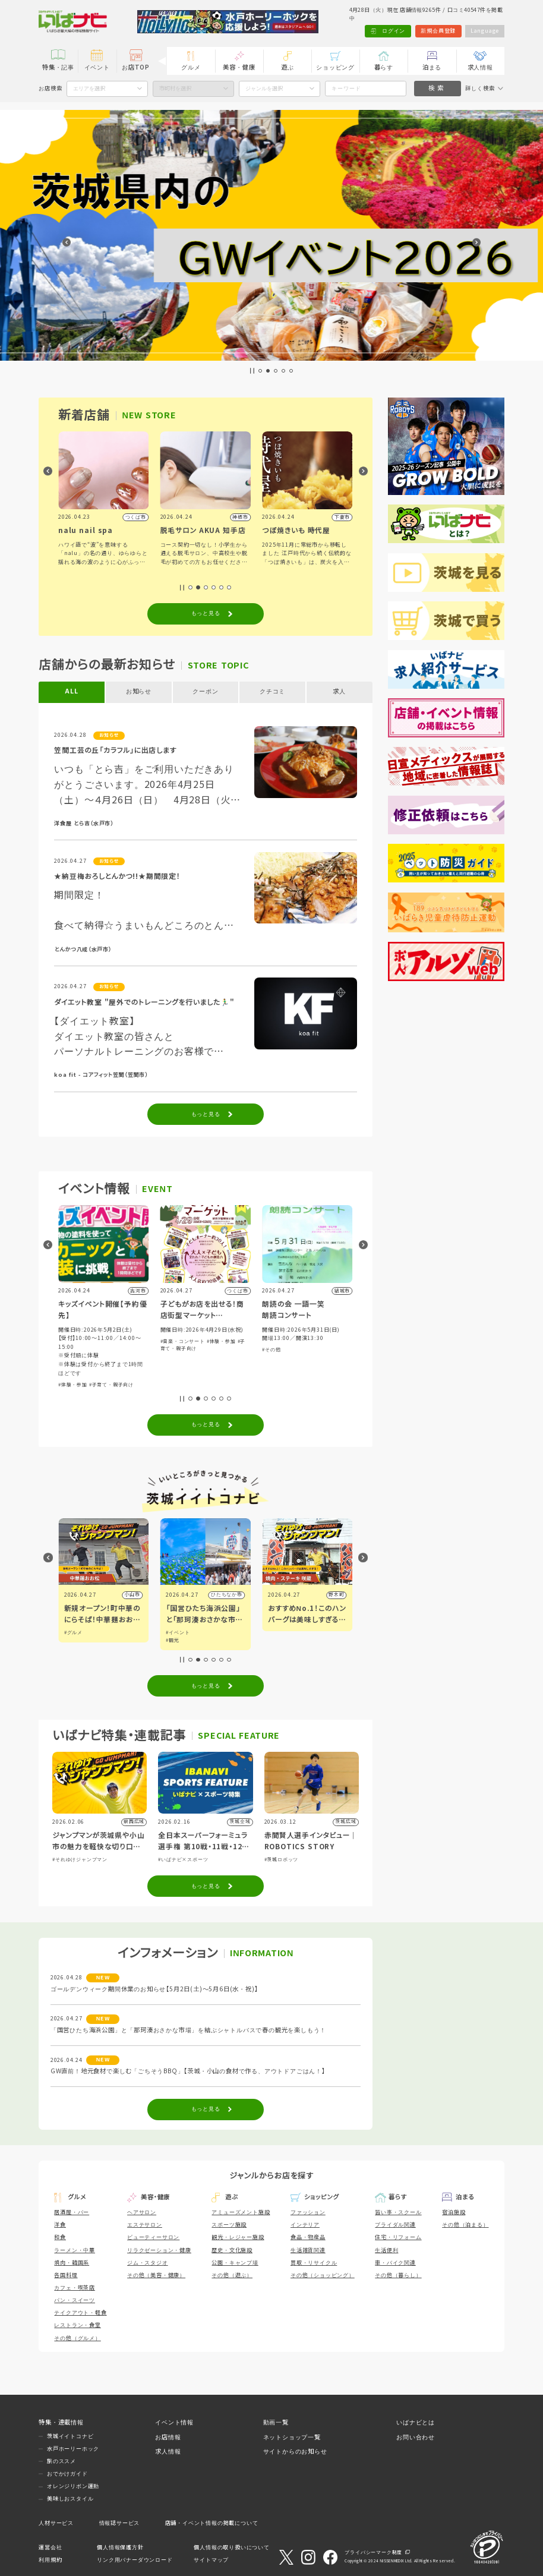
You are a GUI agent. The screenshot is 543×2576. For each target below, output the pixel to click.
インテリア (305, 2225)
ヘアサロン (141, 2212)
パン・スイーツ (74, 2300)
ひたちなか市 (329, 1594)
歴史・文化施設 (231, 2250)
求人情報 (480, 67)
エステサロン (144, 2225)
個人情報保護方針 (120, 2547)
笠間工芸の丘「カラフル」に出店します (115, 750)
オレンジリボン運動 (73, 2486)
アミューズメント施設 (240, 2212)
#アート (73, 1640)
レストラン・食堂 (77, 2325)
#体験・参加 (72, 1358)
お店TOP (136, 67)
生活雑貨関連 (308, 2250)
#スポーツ (101, 1358)
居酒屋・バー (71, 2212)
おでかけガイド (67, 2474)
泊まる (431, 67)
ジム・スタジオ (147, 2263)
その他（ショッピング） (323, 2275)
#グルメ (175, 1632)
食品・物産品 (308, 2237)
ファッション (308, 2212)
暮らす (383, 67)
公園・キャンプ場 (234, 2263)
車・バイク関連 (395, 2263)
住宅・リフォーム (398, 2237)
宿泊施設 (453, 2212)
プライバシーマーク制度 (373, 2552)
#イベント (76, 1632)
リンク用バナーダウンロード (134, 2560)
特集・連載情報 (61, 2422)
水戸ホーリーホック (73, 2449)
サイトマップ (211, 2560)
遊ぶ (287, 67)
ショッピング (335, 67)
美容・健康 (239, 67)
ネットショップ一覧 (292, 2437)
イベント (97, 67)
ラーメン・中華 (74, 2250)
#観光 (274, 1640)
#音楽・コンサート (284, 1341)
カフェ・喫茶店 (74, 2288)
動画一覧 (276, 2422)
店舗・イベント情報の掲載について (211, 2523)
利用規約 (50, 2560)
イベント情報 (174, 2422)
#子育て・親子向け (213, 1385)
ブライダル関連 (395, 2225)
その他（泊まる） (465, 2225)
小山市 (234, 1594)
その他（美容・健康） (156, 2275)
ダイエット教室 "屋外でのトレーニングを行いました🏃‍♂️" (144, 1002)
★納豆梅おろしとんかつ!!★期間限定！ (117, 876)
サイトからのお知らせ (295, 2451)
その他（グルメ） (77, 2338)
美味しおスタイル (70, 2499)
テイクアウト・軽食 (80, 2313)
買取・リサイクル (314, 2263)
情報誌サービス (119, 2523)
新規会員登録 (438, 31)
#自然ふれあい (82, 1366)
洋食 (60, 2225)
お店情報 (168, 2437)
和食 (60, 2237)
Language (485, 31)
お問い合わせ (415, 2437)
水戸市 (132, 1594)
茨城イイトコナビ (70, 2436)
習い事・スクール (398, 2212)
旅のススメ (61, 2461)
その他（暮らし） (398, 2275)
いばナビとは (415, 2422)
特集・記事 (58, 67)
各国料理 (65, 2275)
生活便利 (386, 2250)
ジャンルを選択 (264, 89)
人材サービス (56, 2523)
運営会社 (50, 2547)
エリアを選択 (89, 89)
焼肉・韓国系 (71, 2263)
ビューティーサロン (153, 2237)
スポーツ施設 (229, 2225)
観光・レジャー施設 (237, 2237)
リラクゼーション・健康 (159, 2250)
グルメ (190, 67)
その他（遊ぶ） (231, 2275)
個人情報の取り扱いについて (231, 2547)
